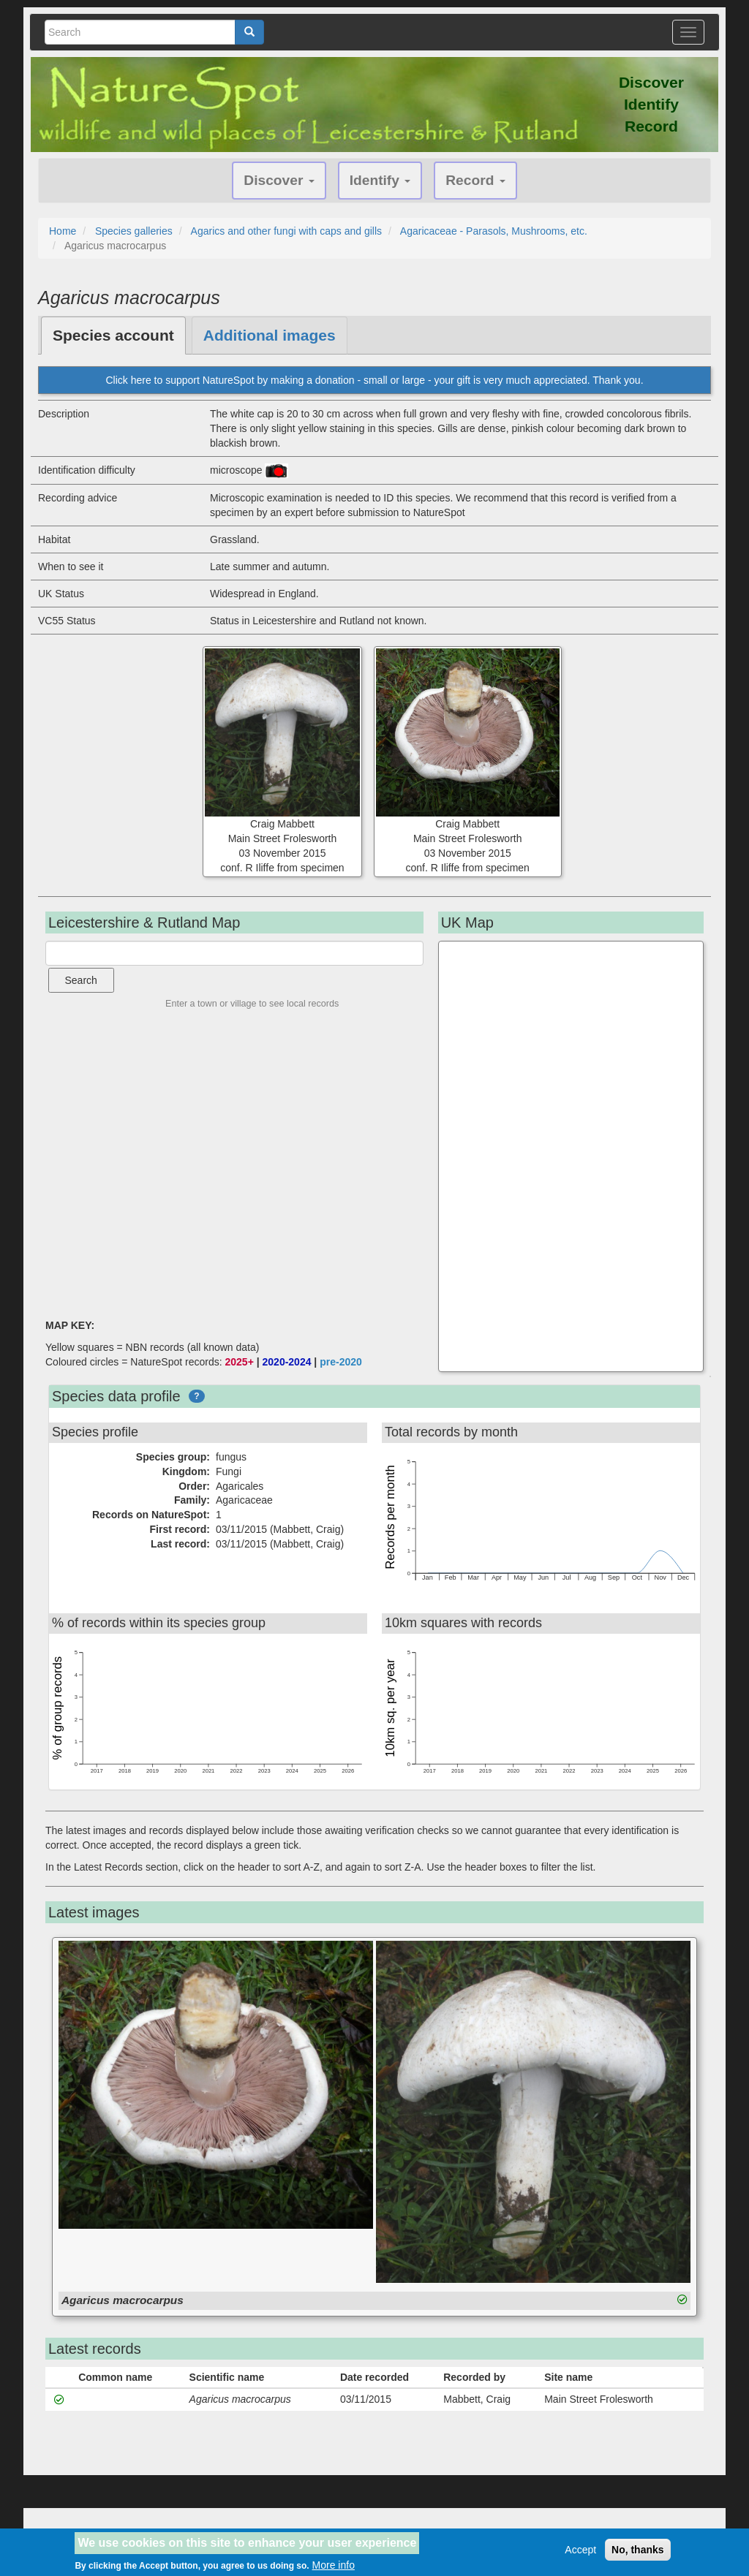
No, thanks (637, 2550)
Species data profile (116, 1396)
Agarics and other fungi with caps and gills (286, 231)
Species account (113, 335)
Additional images (269, 335)
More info (333, 2565)
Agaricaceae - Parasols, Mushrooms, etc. (493, 231)
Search (81, 980)
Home (62, 231)
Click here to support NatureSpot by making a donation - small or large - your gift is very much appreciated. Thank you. (374, 380)
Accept (580, 2550)
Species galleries (134, 231)
